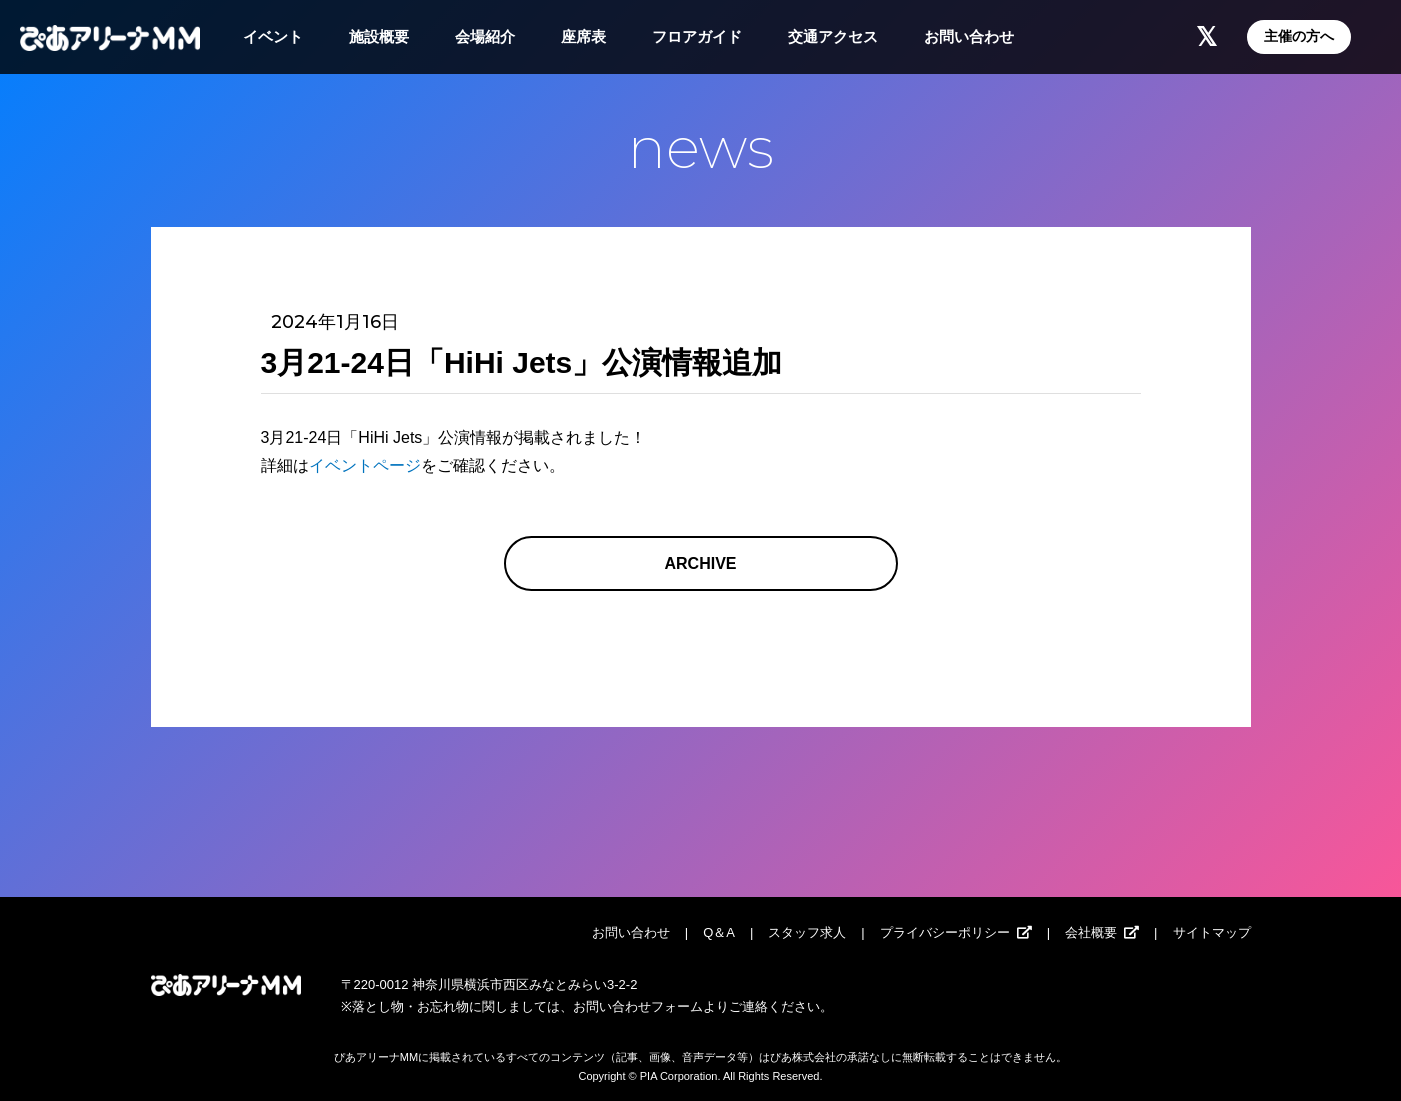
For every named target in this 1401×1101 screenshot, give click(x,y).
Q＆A (719, 932)
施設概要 (379, 36)
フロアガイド (697, 36)
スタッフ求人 (807, 932)
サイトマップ (1212, 932)
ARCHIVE (700, 563)
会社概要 (1091, 932)
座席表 (583, 36)
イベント (273, 36)
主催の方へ (1299, 36)
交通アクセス (833, 36)
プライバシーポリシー (945, 932)
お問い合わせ (969, 36)
